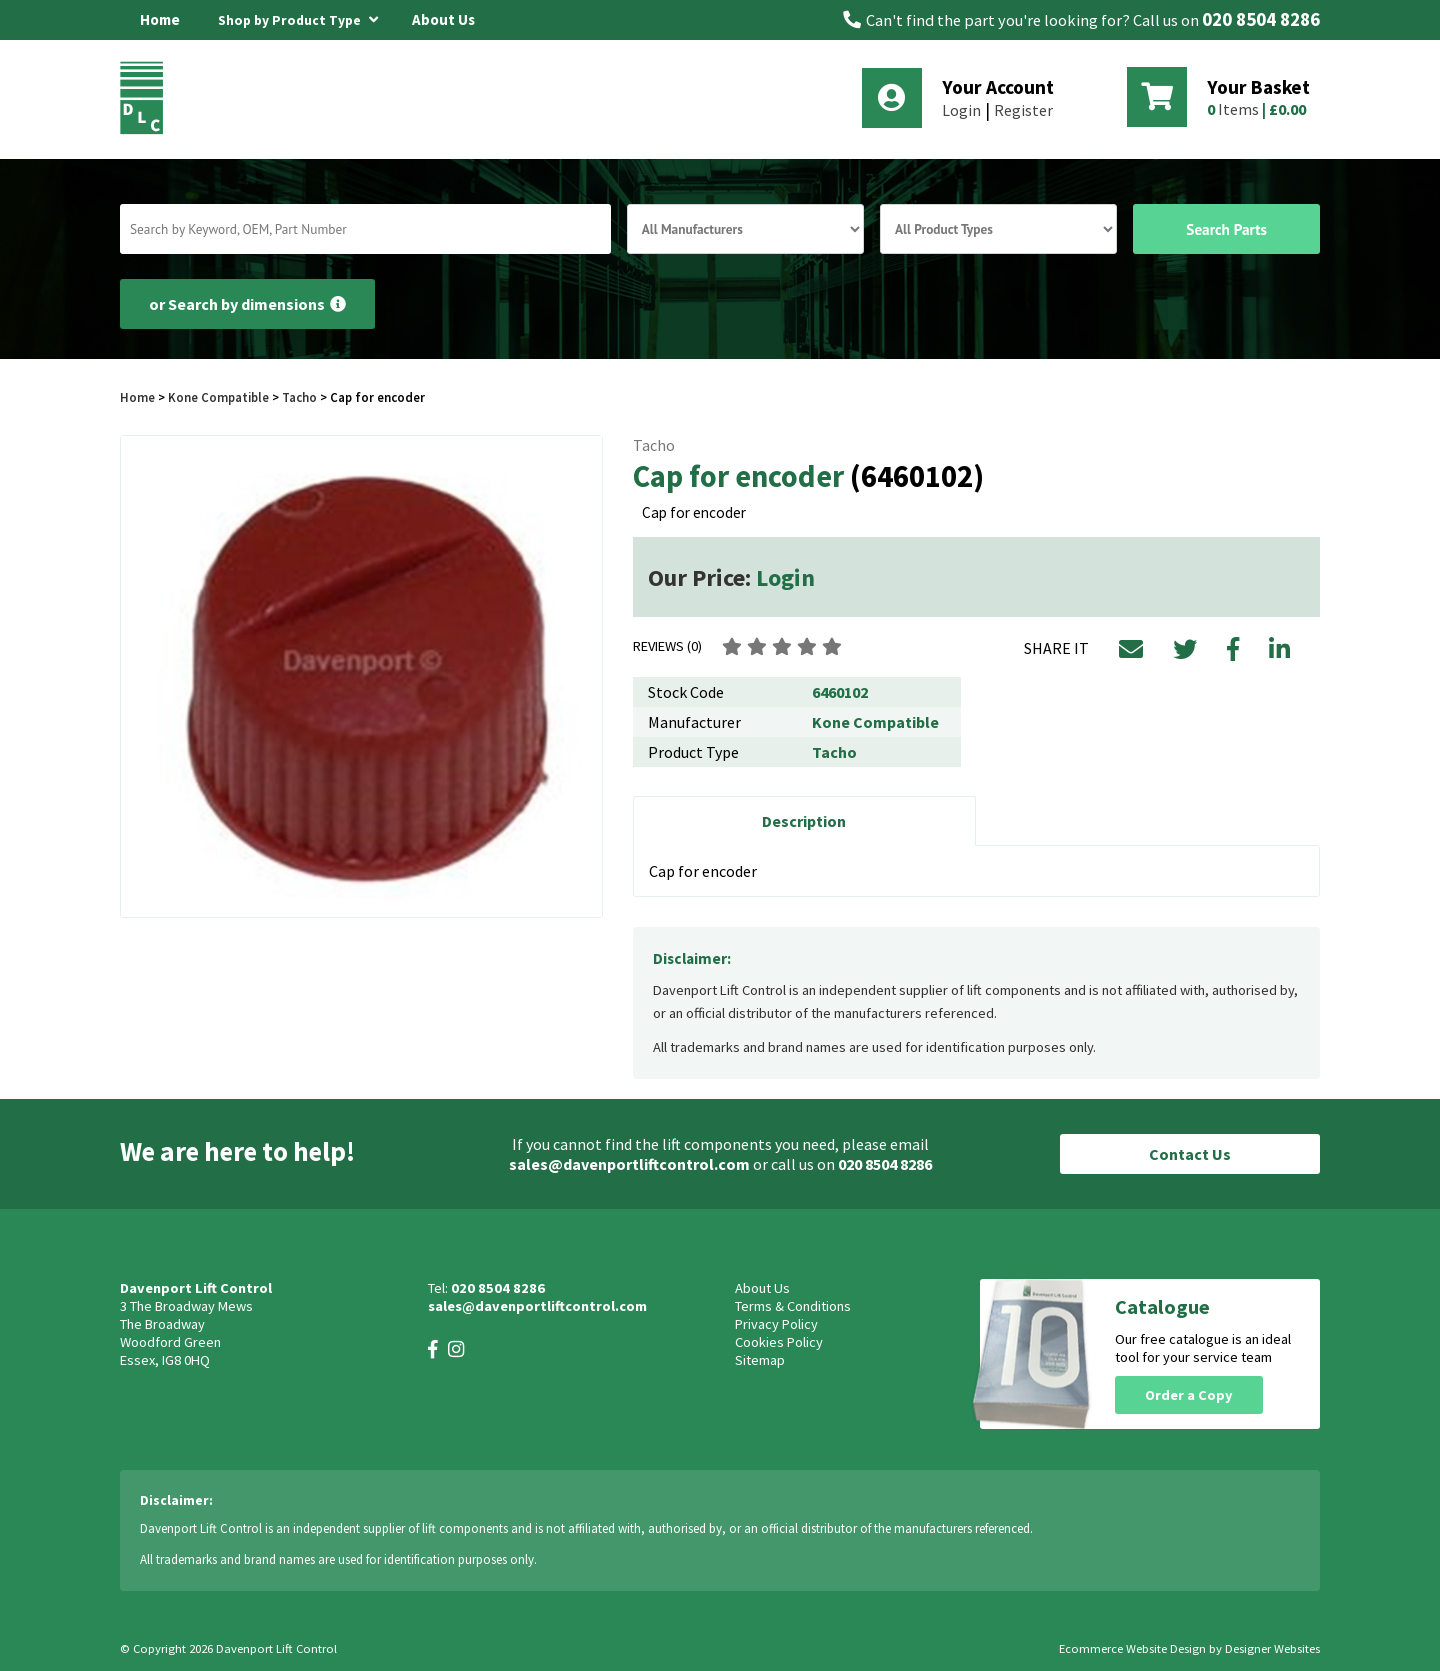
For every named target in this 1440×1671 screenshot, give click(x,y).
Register (1023, 110)
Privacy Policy (776, 1324)
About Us (443, 19)
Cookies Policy (779, 1342)
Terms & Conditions (793, 1306)
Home (160, 19)
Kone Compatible (218, 397)
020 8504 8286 (1261, 19)
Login (961, 110)
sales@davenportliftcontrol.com (629, 1164)
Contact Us (1190, 1154)
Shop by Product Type (298, 17)
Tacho (299, 397)
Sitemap (760, 1360)
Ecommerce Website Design (1132, 1648)
